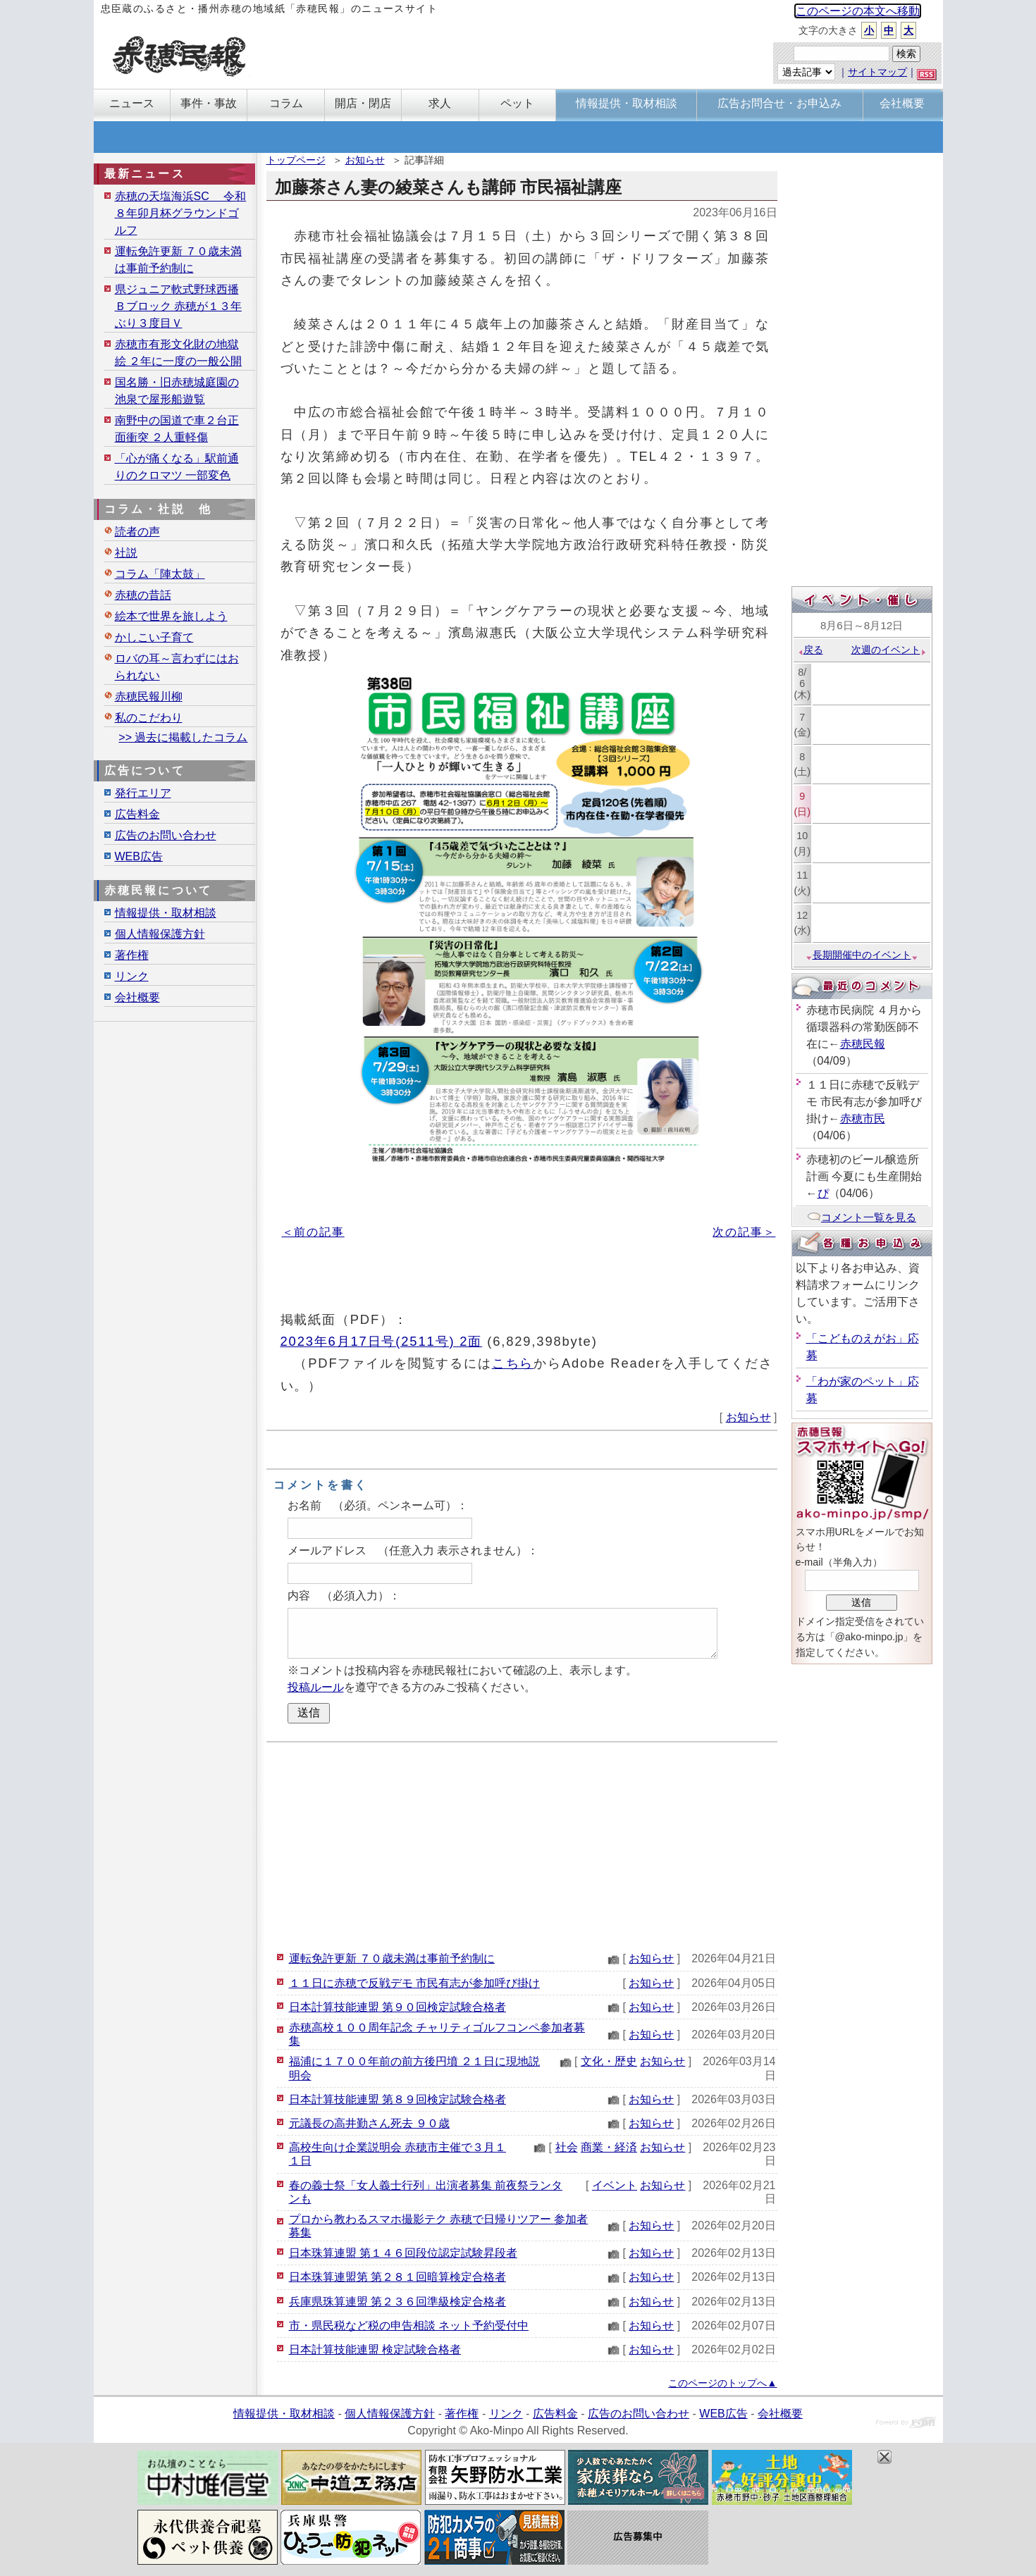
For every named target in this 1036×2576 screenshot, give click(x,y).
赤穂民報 (862, 1044)
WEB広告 (139, 856)
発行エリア (143, 793)
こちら (513, 1363)
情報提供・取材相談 (165, 913)
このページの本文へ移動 (858, 11)
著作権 (132, 955)
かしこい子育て (154, 637)
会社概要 (137, 997)
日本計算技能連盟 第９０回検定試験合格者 (397, 2007)
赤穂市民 (862, 1119)
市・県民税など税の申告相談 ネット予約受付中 (409, 2326)
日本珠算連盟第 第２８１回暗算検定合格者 (397, 2277)
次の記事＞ (744, 1232)
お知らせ (365, 160)
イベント (614, 2185)
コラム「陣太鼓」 (160, 574)
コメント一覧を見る (861, 1217)
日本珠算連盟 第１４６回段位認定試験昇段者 (403, 2253)
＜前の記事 (313, 1232)
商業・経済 (609, 2147)
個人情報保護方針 (160, 934)
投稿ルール (316, 1687)
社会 (566, 2147)
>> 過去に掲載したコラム (182, 737)
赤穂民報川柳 (149, 696)
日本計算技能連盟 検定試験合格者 (375, 2349)
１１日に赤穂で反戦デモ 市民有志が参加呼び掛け (414, 1983)
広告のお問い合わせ (165, 835)
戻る (810, 649)
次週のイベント (889, 649)
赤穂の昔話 (143, 595)
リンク (132, 976)
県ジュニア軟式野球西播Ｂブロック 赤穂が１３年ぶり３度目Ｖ (178, 306)
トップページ (296, 160)
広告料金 (137, 814)
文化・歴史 (609, 2061)
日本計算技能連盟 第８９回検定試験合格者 (397, 2099)
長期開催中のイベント (862, 954)
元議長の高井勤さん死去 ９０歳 (369, 2123)
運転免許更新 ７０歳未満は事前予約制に (392, 1958)
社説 (126, 553)
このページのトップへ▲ (722, 2383)
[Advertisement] (521, 1844)
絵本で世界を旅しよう (171, 616)
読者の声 (137, 532)
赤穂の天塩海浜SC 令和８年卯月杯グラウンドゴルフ (181, 213)
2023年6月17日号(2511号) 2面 (381, 1341)
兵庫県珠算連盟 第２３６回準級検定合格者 (397, 2302)
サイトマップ (877, 72)
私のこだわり (149, 718)
